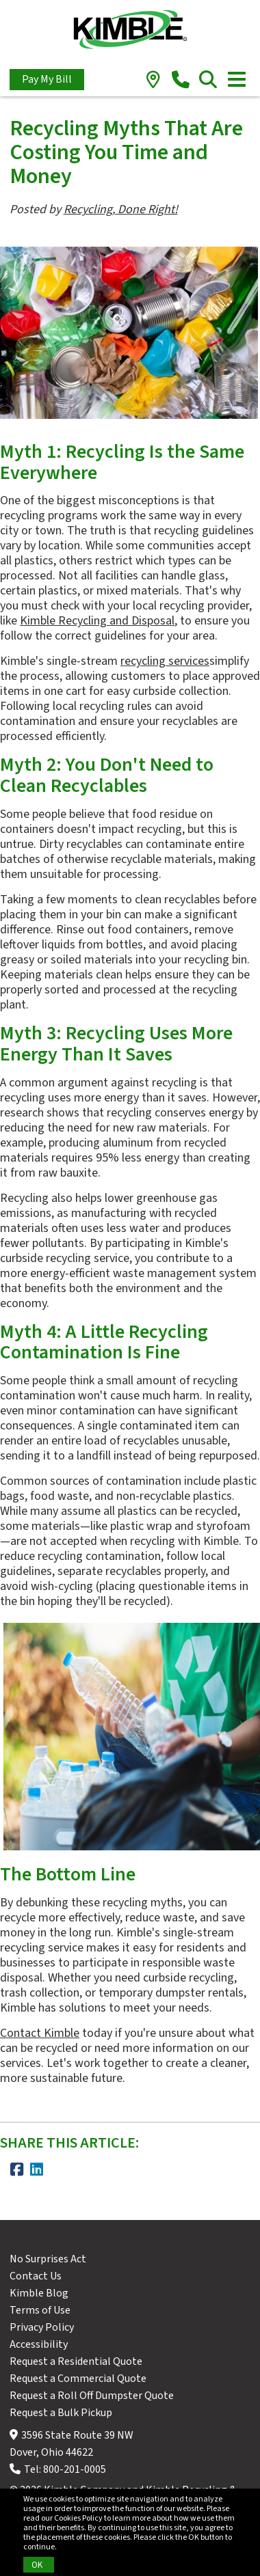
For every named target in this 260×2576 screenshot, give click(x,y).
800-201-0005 (74, 2469)
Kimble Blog (39, 2293)
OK (36, 2565)
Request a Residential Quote (76, 2361)
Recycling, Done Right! (121, 209)
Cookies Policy (78, 2518)
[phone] (181, 80)
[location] (153, 80)
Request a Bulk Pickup (61, 2412)
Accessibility (39, 2344)
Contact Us (36, 2276)
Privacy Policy (42, 2327)
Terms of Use (40, 2310)
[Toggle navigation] (237, 79)
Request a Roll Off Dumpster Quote (92, 2395)
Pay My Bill (47, 79)
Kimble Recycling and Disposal (97, 620)
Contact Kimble (39, 2033)
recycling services (164, 661)
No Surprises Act (48, 2258)
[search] (208, 80)
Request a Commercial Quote (78, 2378)
